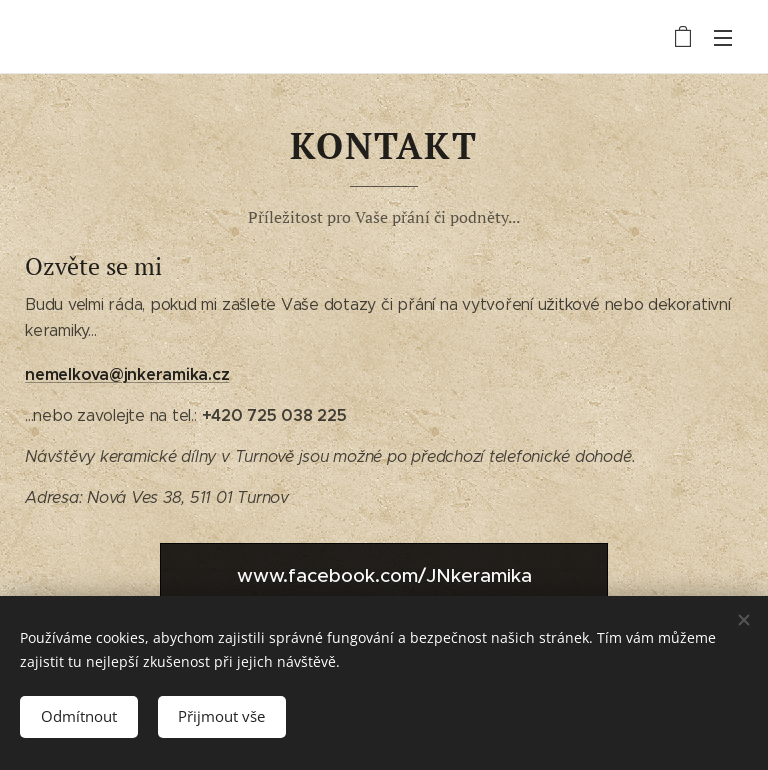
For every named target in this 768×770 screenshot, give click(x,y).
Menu (723, 38)
